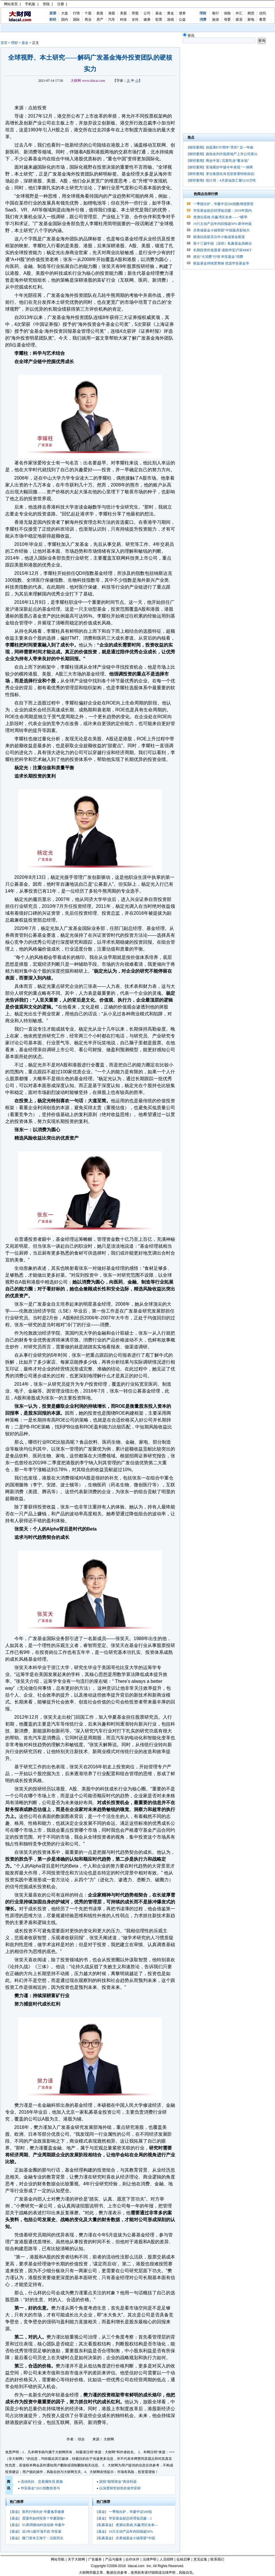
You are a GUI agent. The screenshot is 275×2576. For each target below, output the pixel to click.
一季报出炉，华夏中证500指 (130, 2512)
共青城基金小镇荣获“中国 (135, 2538)
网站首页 (11, 4)
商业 (88, 19)
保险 (227, 13)
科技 (123, 19)
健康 (147, 19)
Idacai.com (136, 2566)
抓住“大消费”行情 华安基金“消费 (218, 257)
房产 (99, 19)
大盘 (64, 13)
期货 (250, 13)
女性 (135, 19)
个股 (88, 13)
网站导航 (58, 2559)
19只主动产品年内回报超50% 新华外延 (222, 224)
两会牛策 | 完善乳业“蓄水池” (227, 161)
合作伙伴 (132, 2559)
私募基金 (105, 2525)
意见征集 (200, 2559)
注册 (60, 4)
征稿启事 (183, 2559)
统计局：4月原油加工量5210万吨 (231, 180)
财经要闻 (196, 147)
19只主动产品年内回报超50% (131, 2532)
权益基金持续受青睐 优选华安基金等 (221, 263)
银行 (215, 13)
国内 (64, 19)
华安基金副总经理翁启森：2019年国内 (222, 211)
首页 (4, 43)
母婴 (227, 19)
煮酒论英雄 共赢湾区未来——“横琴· (220, 217)
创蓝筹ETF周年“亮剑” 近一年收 (230, 147)
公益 (182, 19)
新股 (99, 13)
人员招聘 (166, 2559)
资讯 (188, 36)
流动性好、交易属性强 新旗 (42, 2482)
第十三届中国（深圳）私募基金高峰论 (222, 244)
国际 (76, 19)
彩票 (158, 19)
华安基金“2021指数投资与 (40, 2488)
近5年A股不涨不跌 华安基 (42, 2532)
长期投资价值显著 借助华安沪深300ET (222, 250)
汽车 (111, 19)
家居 (239, 19)
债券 (182, 13)
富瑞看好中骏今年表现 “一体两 (229, 167)
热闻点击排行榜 (206, 194)
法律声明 (149, 2559)
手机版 (30, 4)
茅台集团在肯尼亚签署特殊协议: (230, 174)
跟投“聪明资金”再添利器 (118, 2482)
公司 (147, 13)
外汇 (239, 13)
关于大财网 (76, 2559)
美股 (123, 13)
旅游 (215, 19)
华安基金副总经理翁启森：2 (130, 2518)
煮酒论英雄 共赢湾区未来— (137, 2525)
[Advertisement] (90, 94)
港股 (111, 13)
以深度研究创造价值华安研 (120, 2488)
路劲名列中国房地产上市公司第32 (231, 154)
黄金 (170, 13)
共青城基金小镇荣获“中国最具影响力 (221, 230)
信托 (262, 13)
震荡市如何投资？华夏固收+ (43, 2518)
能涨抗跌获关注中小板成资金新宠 (219, 237)
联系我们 (217, 2559)
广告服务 (95, 2559)
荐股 (135, 13)
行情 (76, 13)
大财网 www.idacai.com (88, 81)
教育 (262, 19)
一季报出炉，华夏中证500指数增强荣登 (223, 204)
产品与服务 (113, 2559)
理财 (14, 43)
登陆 (46, 4)
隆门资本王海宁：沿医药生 (42, 2538)
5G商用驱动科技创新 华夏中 (43, 2525)
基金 (158, 13)
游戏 (170, 19)
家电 (250, 19)
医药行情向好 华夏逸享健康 (43, 2512)
